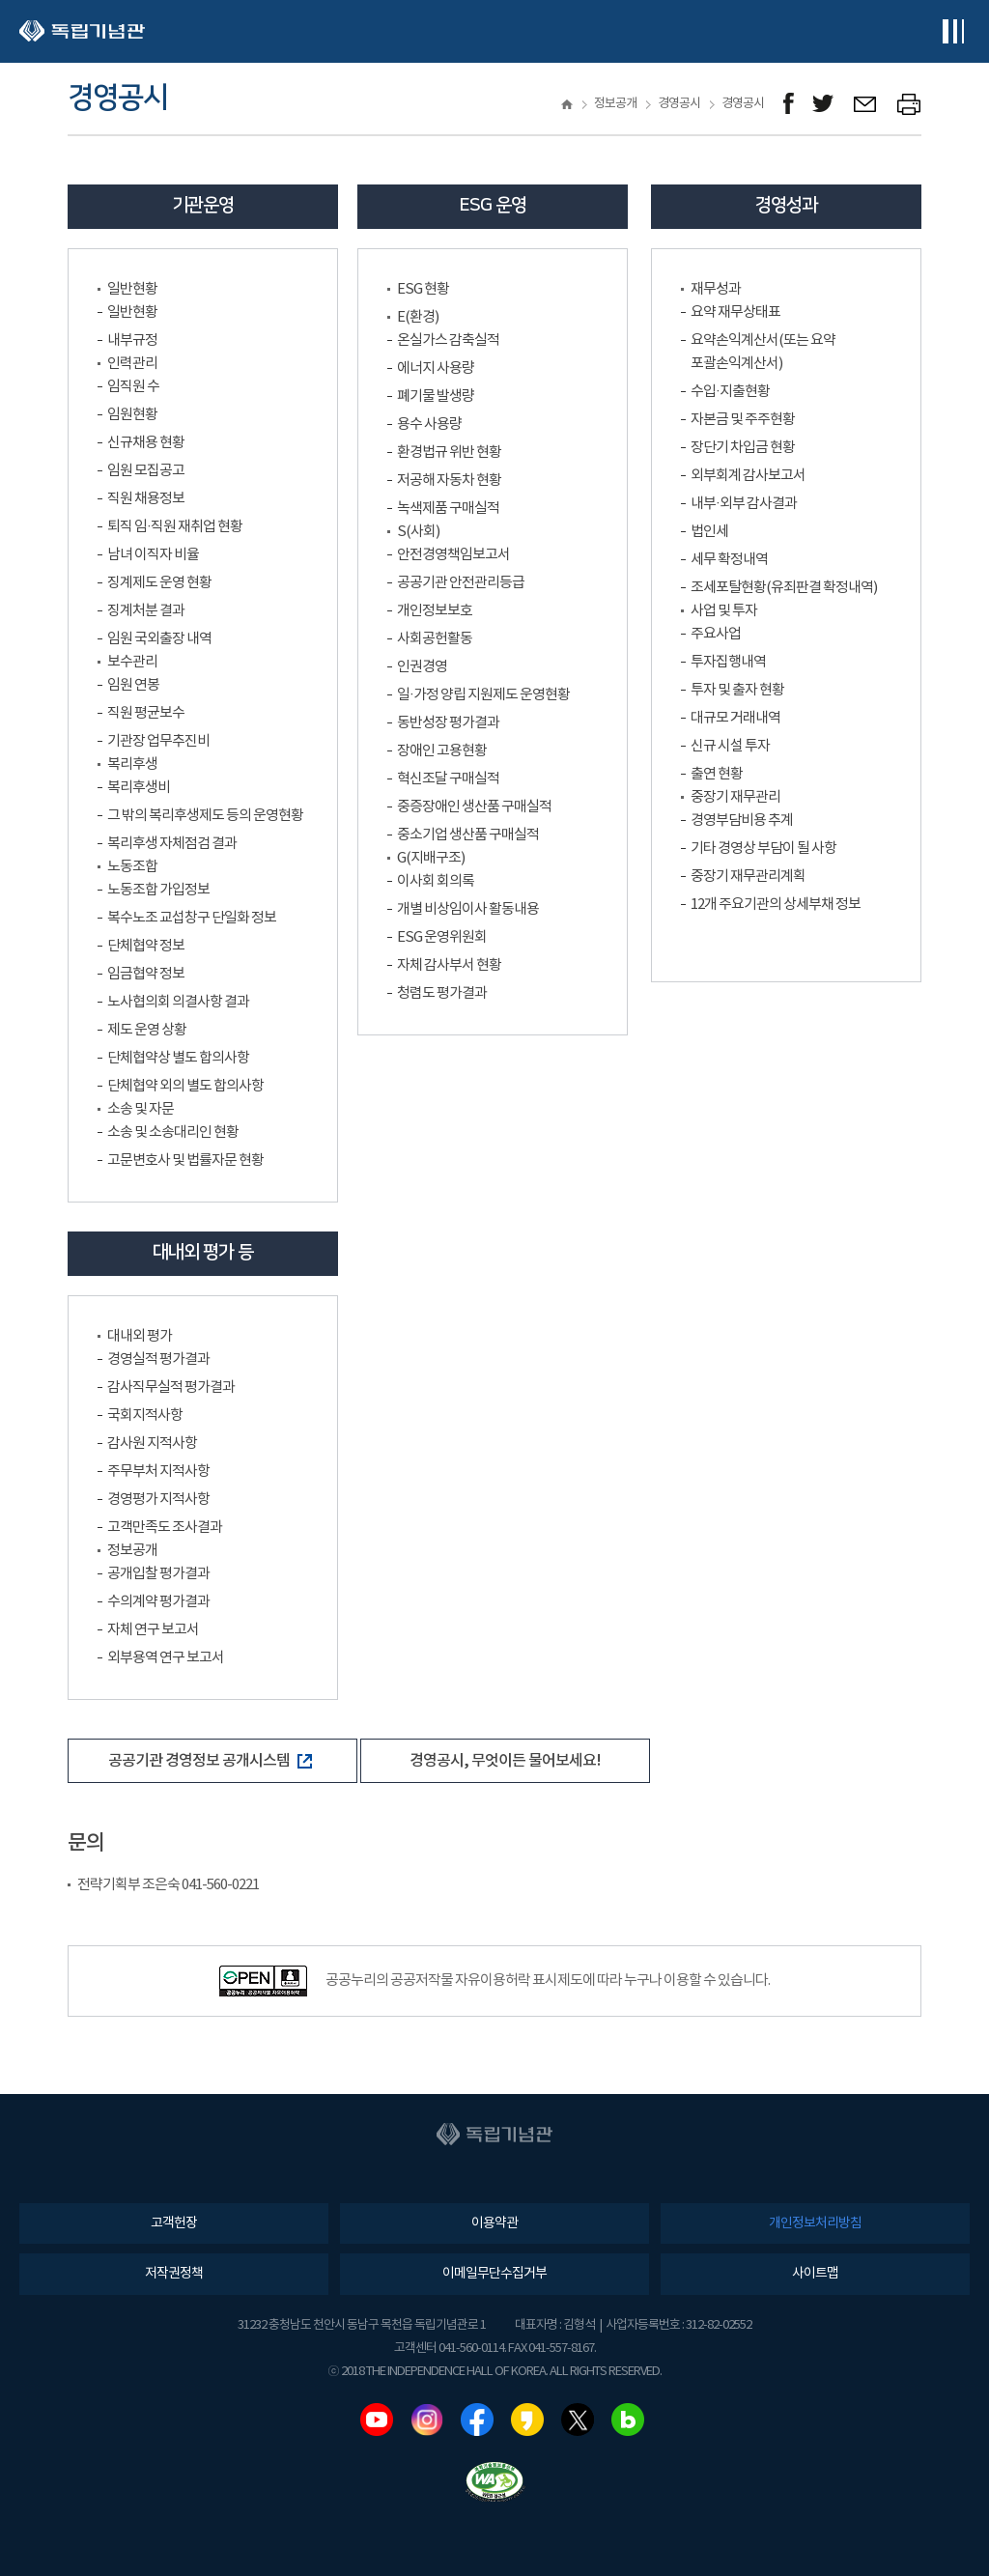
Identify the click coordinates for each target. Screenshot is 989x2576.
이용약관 (494, 2223)
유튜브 (376, 2419)
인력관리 (132, 363)
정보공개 (132, 1551)
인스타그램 (426, 2419)
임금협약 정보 (145, 974)
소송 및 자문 (140, 1109)
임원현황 (132, 415)
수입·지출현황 (730, 391)
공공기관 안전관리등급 (460, 583)
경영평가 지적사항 (158, 1499)
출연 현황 (717, 774)
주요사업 (716, 634)
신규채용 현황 (145, 443)
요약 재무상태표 (735, 312)
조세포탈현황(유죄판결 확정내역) (784, 588)
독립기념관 (82, 31)
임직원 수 (133, 387)
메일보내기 (866, 104)
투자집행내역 (728, 662)
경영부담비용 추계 (742, 820)
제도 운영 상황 (146, 1030)
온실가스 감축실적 (448, 340)
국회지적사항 (145, 1415)
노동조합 (132, 867)
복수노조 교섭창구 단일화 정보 (191, 918)
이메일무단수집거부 (494, 2273)
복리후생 (132, 764)
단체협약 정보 (145, 946)
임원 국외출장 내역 (159, 639)
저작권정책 (174, 2273)
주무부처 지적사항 (158, 1471)
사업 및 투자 (724, 611)
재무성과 (716, 289)
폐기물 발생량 (435, 396)
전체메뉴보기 (953, 31)
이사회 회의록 (435, 881)
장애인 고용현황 (442, 751)
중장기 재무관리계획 (748, 876)
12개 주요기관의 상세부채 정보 (776, 904)
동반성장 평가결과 (448, 723)
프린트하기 (909, 104)
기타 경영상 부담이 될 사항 (763, 848)
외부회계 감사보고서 (748, 475)
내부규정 (132, 340)
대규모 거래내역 (735, 718)
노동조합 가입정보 (158, 890)
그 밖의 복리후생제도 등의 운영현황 (205, 815)
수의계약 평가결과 (158, 1602)
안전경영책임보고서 (453, 555)
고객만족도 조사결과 (164, 1527)
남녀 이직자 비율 (153, 555)
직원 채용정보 (145, 499)
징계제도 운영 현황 (159, 583)
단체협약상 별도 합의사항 (178, 1058)
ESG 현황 (423, 289)
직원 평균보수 (145, 713)
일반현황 (132, 289)
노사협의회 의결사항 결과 (178, 1002)
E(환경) (417, 317)
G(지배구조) (431, 858)
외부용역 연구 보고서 (165, 1658)
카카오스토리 (527, 2419)
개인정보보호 (434, 611)
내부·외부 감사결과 (744, 503)
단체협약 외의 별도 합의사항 (185, 1086)
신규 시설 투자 (730, 746)
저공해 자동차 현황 (449, 480)
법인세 (709, 532)
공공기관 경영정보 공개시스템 (210, 1760)
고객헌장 (174, 2223)
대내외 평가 (139, 1336)
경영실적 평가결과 (158, 1359)
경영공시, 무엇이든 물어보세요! (505, 1760)
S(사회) (418, 532)
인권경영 (422, 667)
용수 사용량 (429, 424)
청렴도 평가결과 (442, 993)
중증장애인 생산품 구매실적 (474, 807)
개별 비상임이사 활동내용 (468, 909)
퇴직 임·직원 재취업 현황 (174, 527)
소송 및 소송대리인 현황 (173, 1132)
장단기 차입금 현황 (743, 447)
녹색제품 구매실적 (448, 508)
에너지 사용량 (435, 368)
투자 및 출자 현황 (737, 690)
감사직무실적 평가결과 (171, 1387)
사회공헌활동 (434, 639)
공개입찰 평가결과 (158, 1574)
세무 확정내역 (729, 560)
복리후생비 (138, 787)
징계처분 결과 (145, 611)
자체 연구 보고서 (153, 1630)
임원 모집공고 (145, 471)
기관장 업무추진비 (158, 741)
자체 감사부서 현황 (449, 965)
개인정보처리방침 (815, 2223)
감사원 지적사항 (152, 1443)
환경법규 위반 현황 (449, 452)
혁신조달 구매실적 (448, 779)
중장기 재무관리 (735, 797)
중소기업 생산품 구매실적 (468, 835)
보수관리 (132, 662)
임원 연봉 (133, 685)
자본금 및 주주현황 (743, 419)
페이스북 (477, 2419)
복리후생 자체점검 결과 (172, 843)
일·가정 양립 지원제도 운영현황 (483, 695)
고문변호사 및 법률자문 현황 (185, 1160)
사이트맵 (815, 2273)
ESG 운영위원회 (442, 937)
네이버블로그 (627, 2419)
